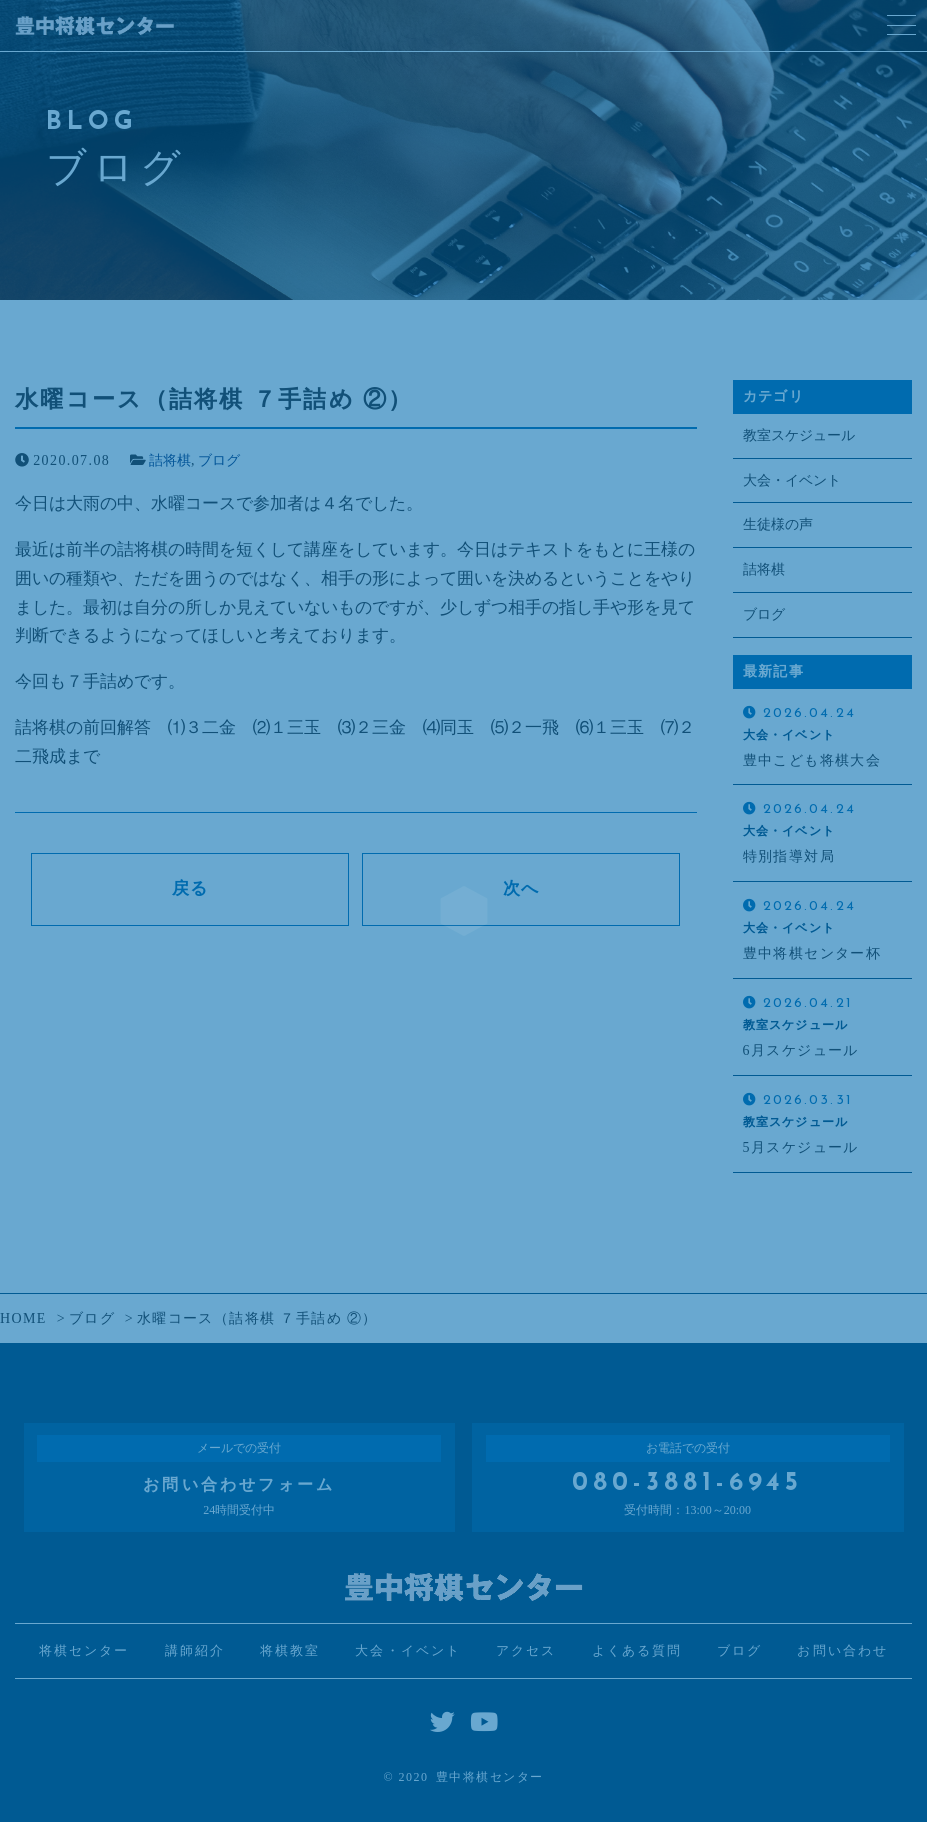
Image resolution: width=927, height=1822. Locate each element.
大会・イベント (792, 480)
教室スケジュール (799, 435)
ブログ (219, 460)
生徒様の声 (778, 524)
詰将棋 (170, 460)
